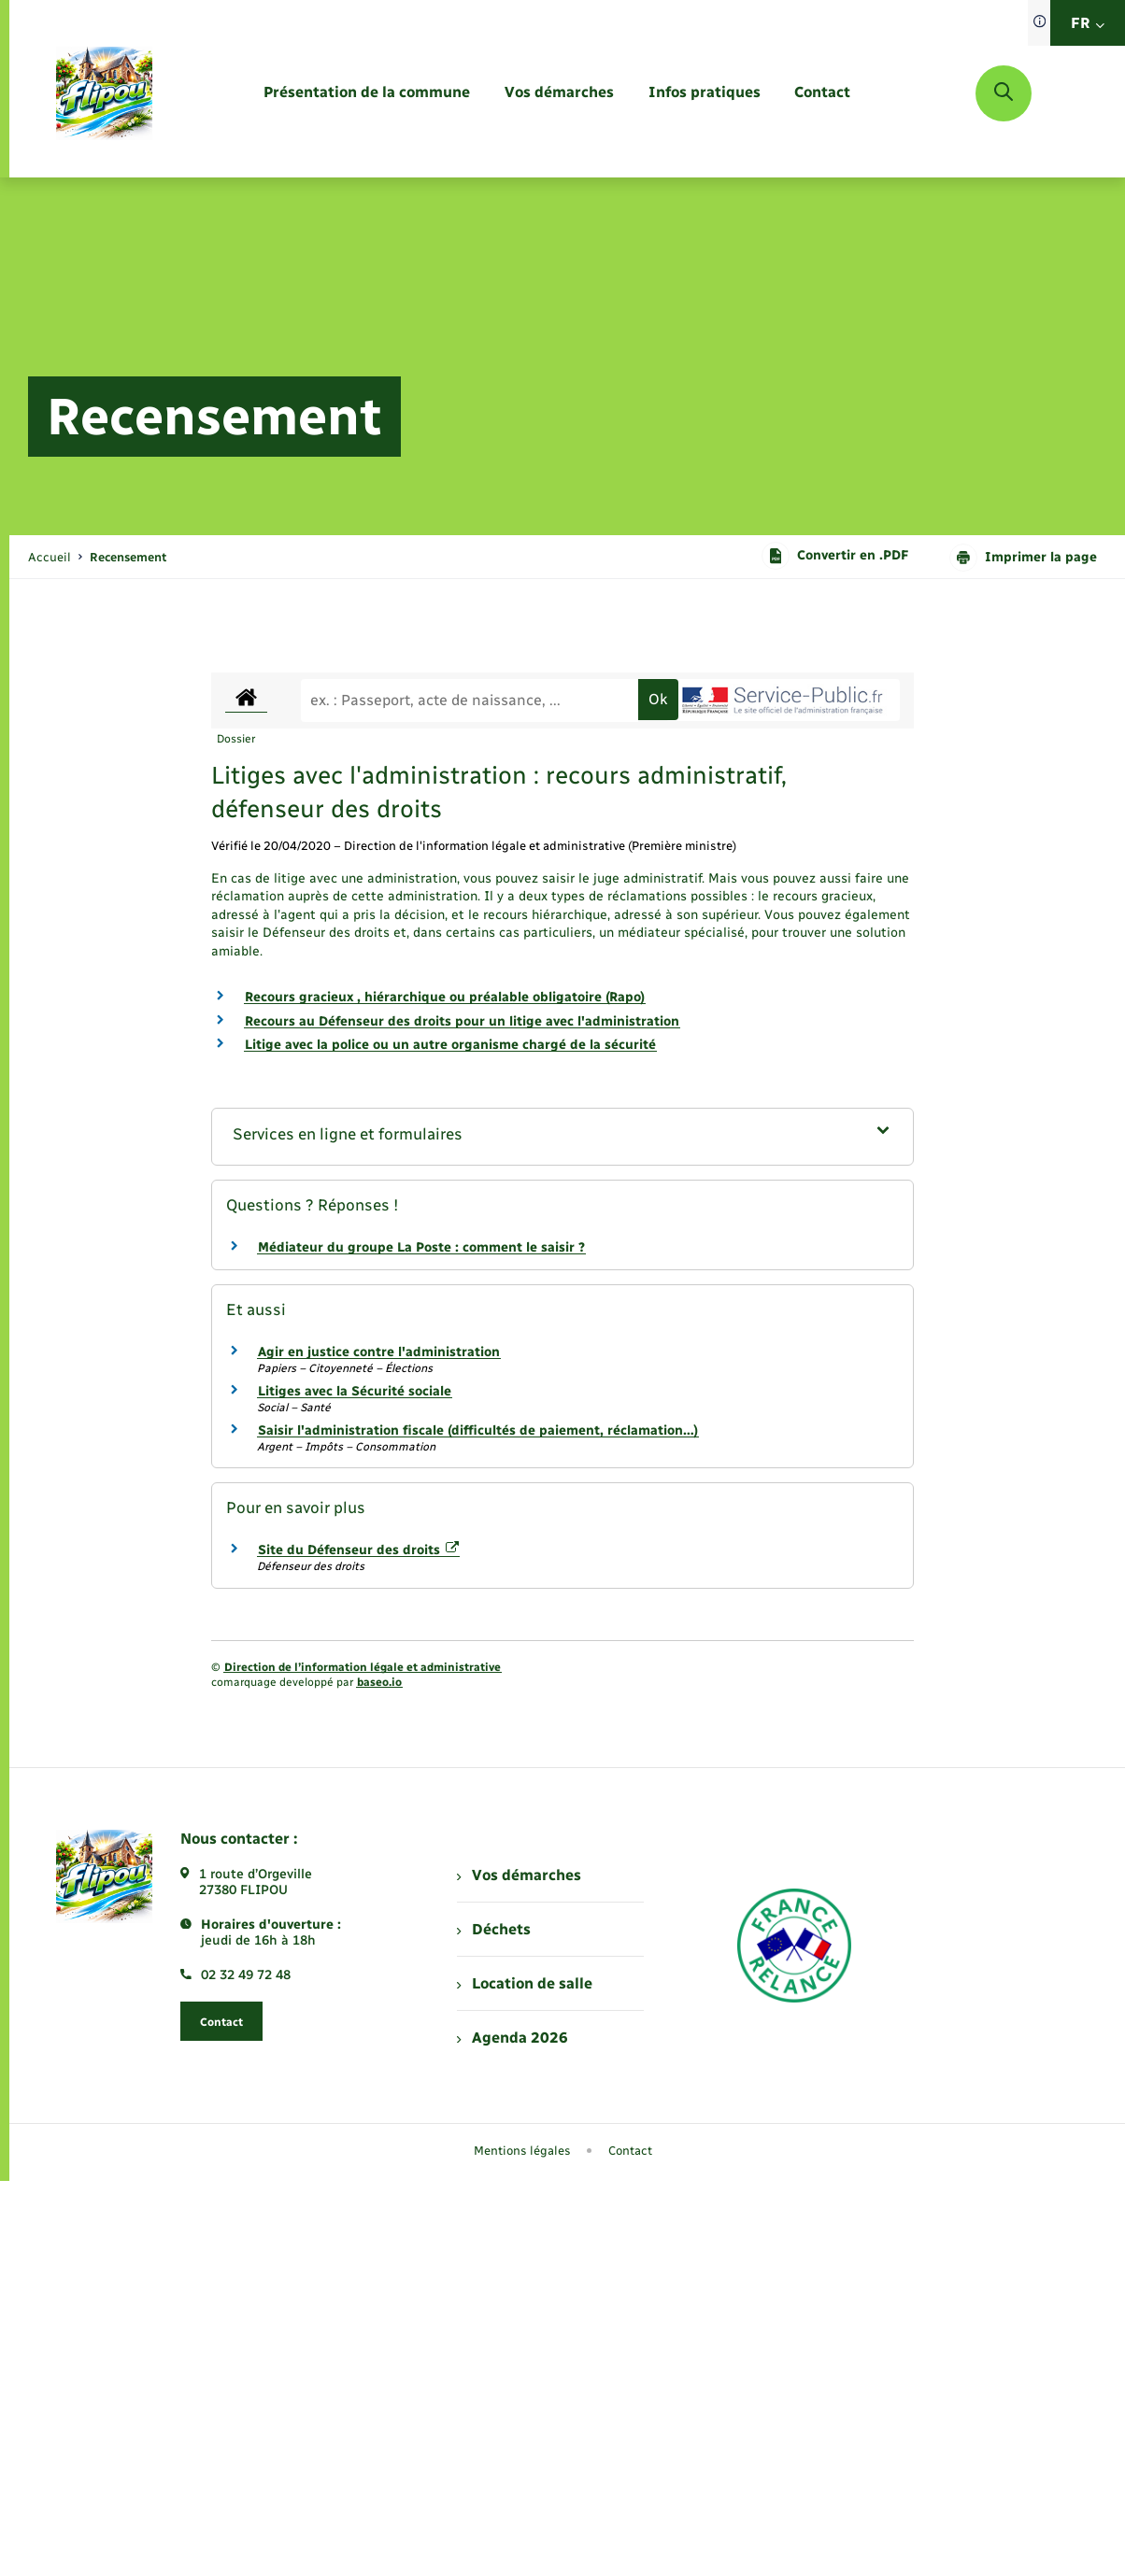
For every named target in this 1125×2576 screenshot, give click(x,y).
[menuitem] (366, 93)
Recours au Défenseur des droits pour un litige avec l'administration (462, 1021)
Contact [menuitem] (630, 2151)
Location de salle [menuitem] (524, 1983)
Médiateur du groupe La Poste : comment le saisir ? (421, 1247)
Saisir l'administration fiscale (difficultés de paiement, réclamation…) (478, 1430)
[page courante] (128, 557)
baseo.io (379, 1682)
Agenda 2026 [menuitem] (512, 2037)
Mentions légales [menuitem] (522, 2151)
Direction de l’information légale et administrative (362, 1667)
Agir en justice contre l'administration (379, 1352)
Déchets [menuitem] (493, 1929)
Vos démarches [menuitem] (518, 1875)
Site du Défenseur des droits (359, 1550)
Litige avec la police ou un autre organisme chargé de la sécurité (450, 1045)
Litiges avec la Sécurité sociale (354, 1391)
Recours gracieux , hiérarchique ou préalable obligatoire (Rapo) (445, 997)
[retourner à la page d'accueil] (104, 93)
